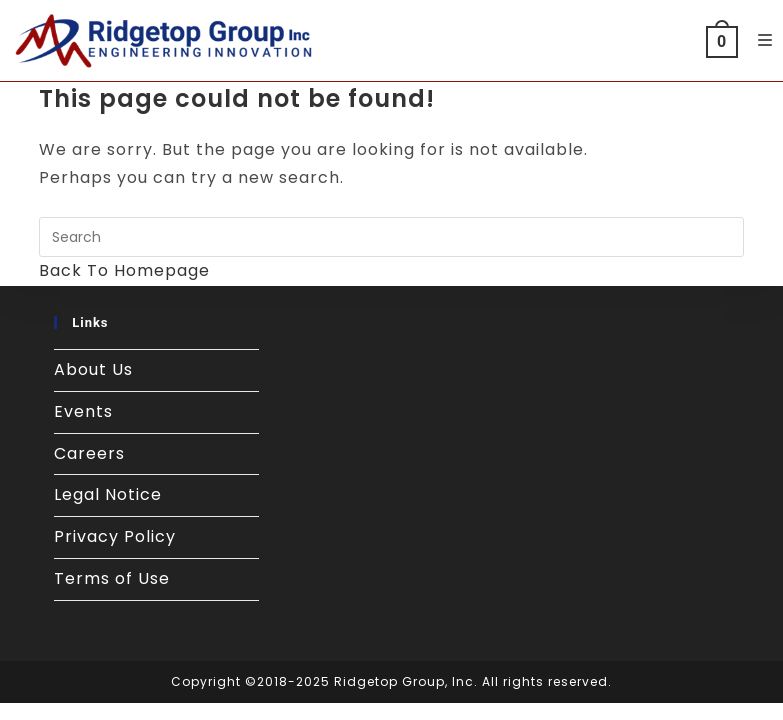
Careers (89, 453)
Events (83, 411)
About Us (93, 369)
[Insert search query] (391, 237)
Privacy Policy (115, 536)
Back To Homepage (124, 270)
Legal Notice (108, 494)
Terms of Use (112, 578)
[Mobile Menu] (758, 40)
